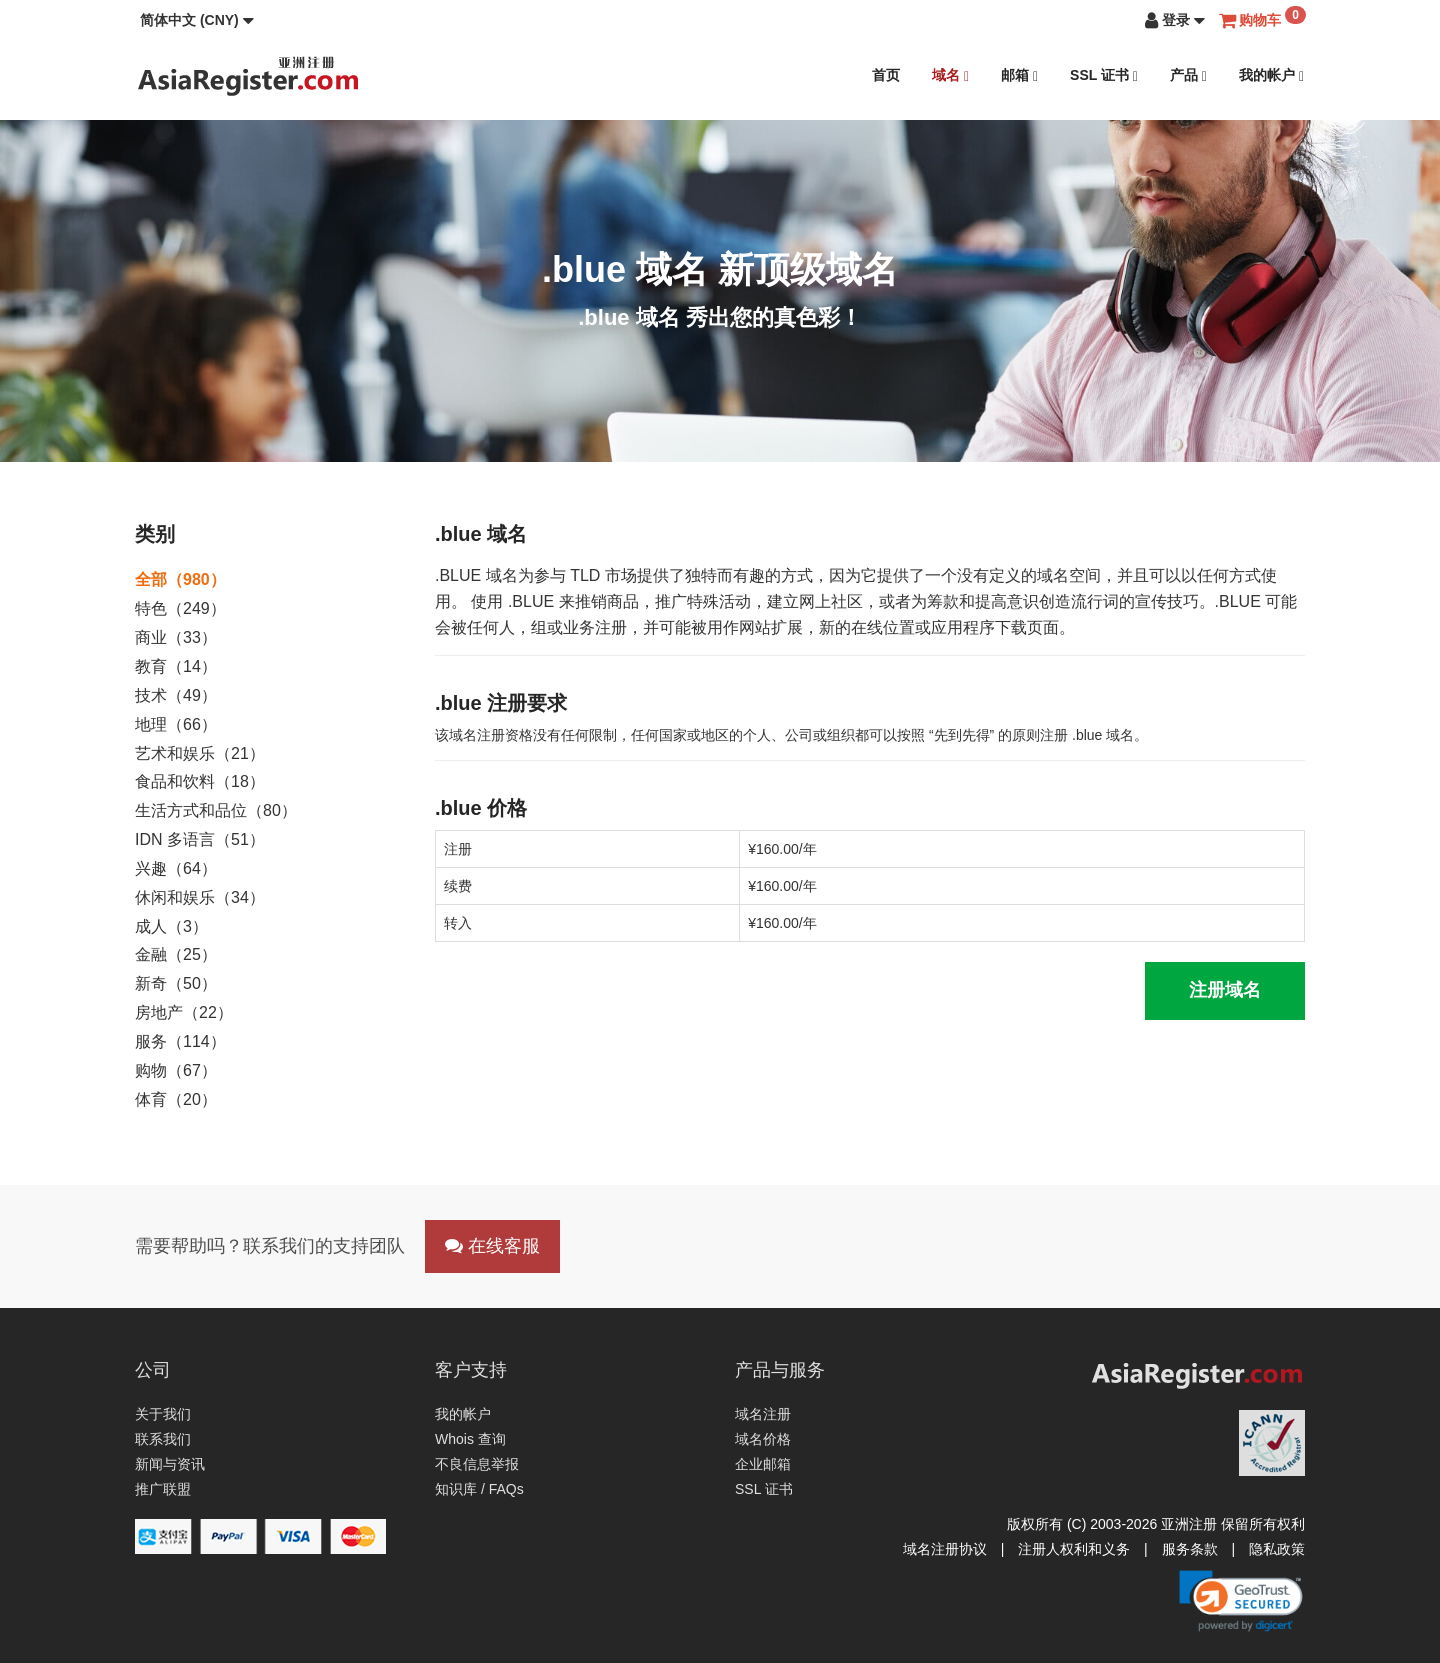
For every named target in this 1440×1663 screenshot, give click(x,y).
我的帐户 (1271, 75)
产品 (1188, 75)
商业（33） (176, 637)
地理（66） (176, 724)
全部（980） (180, 579)
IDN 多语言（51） (200, 839)
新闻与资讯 (170, 1464)
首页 (886, 75)
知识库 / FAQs (479, 1489)
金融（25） (176, 954)
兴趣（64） (176, 868)
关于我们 (163, 1414)
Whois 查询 (470, 1439)
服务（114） (180, 1041)
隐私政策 (1277, 1549)
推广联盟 (163, 1489)
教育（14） (176, 666)
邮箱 (1019, 75)
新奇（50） (176, 983)
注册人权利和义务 (1074, 1549)
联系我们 (163, 1439)
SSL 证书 (1104, 75)
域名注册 (763, 1414)
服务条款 (1190, 1549)
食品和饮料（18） (200, 781)
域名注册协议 (945, 1549)
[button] (197, 20)
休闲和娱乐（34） (200, 897)
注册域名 (1225, 990)
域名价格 (763, 1439)
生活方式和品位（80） (216, 810)
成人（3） (171, 926)
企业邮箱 (763, 1464)
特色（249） (180, 608)
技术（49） (176, 695)
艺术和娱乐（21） (200, 753)
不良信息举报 (477, 1464)
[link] (1241, 1601)
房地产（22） (184, 1012)
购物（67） (176, 1070)
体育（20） (176, 1099)
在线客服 (492, 1246)
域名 (950, 75)
